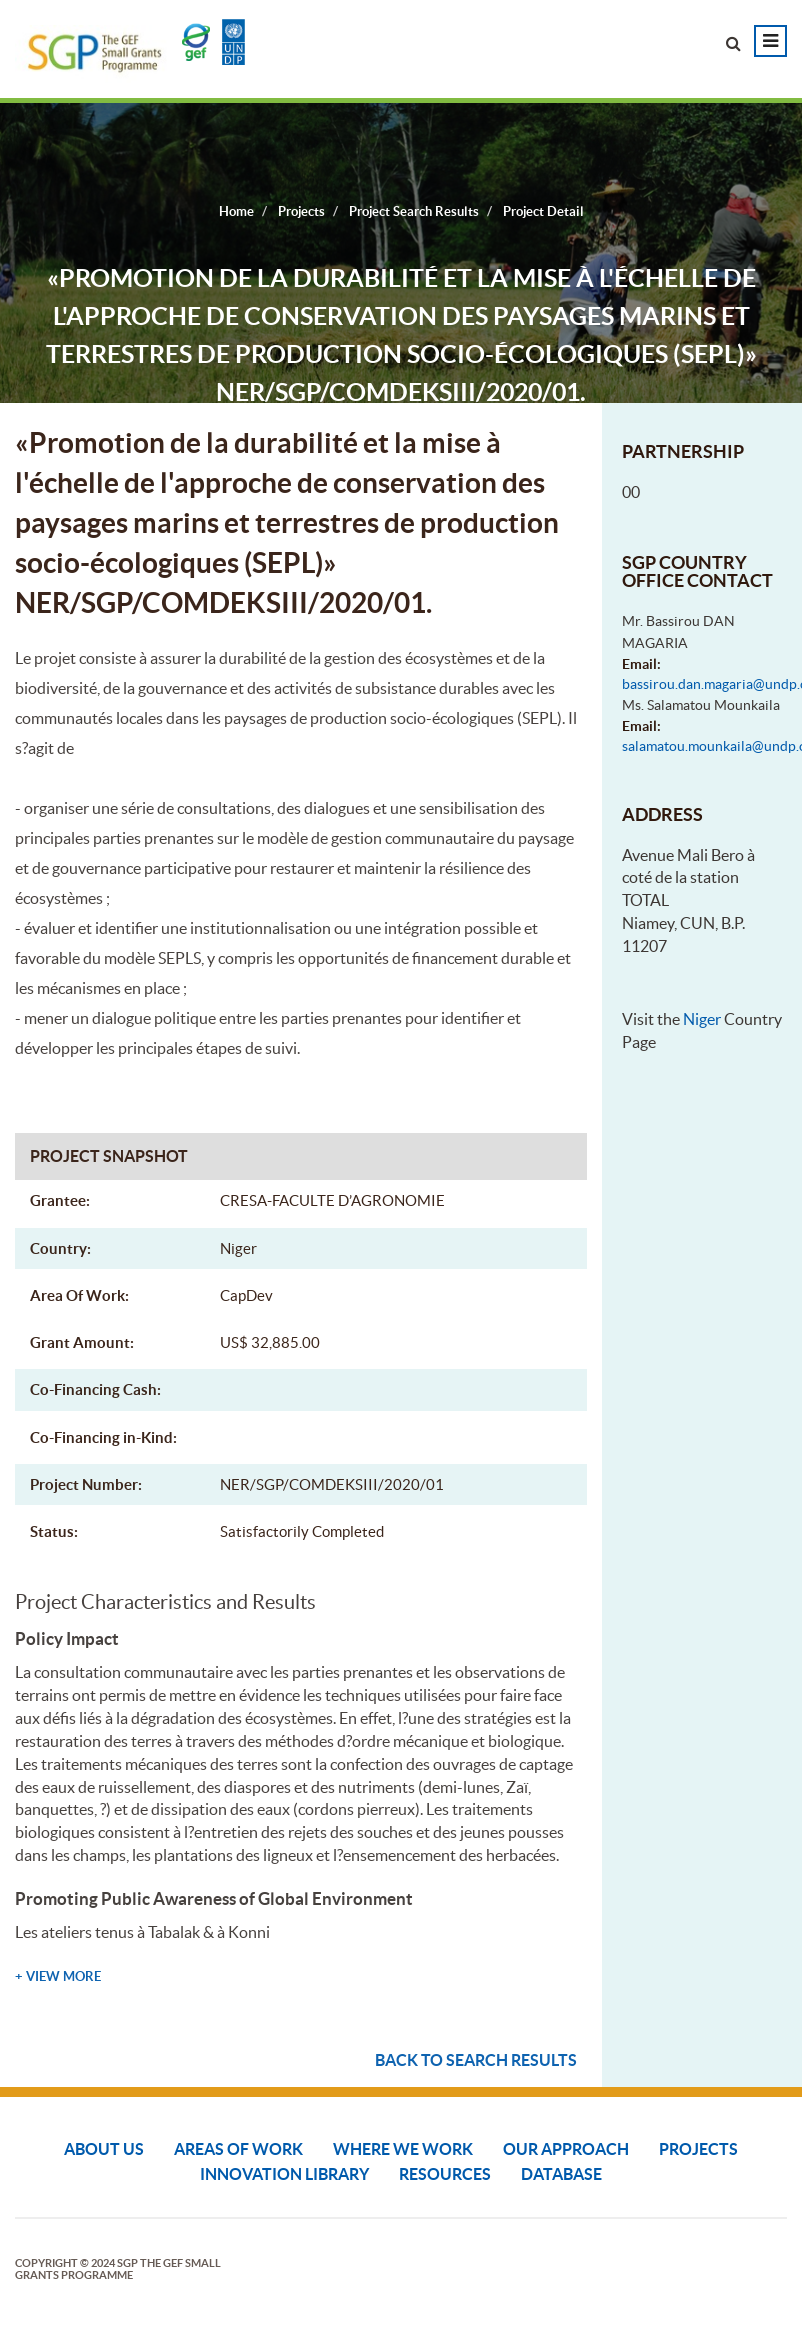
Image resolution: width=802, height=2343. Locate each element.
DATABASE (561, 2174)
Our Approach (566, 2149)
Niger (702, 1019)
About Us (104, 2149)
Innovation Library (284, 2174)
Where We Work (403, 2149)
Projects (698, 2149)
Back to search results (476, 2060)
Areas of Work (238, 2149)
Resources (445, 2174)
